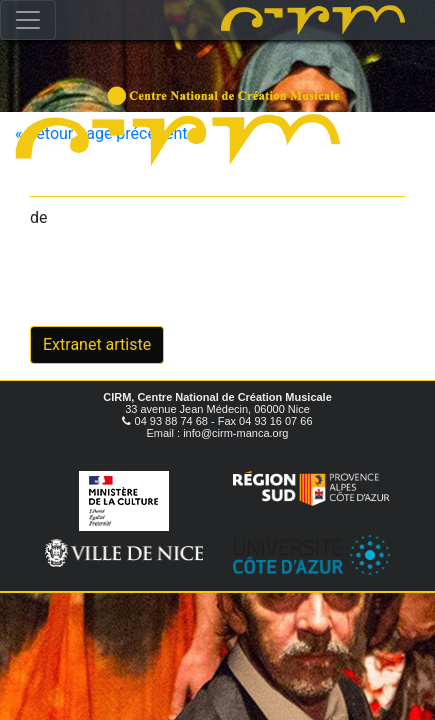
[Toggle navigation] (28, 20)
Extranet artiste (97, 344)
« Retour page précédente (105, 133)
